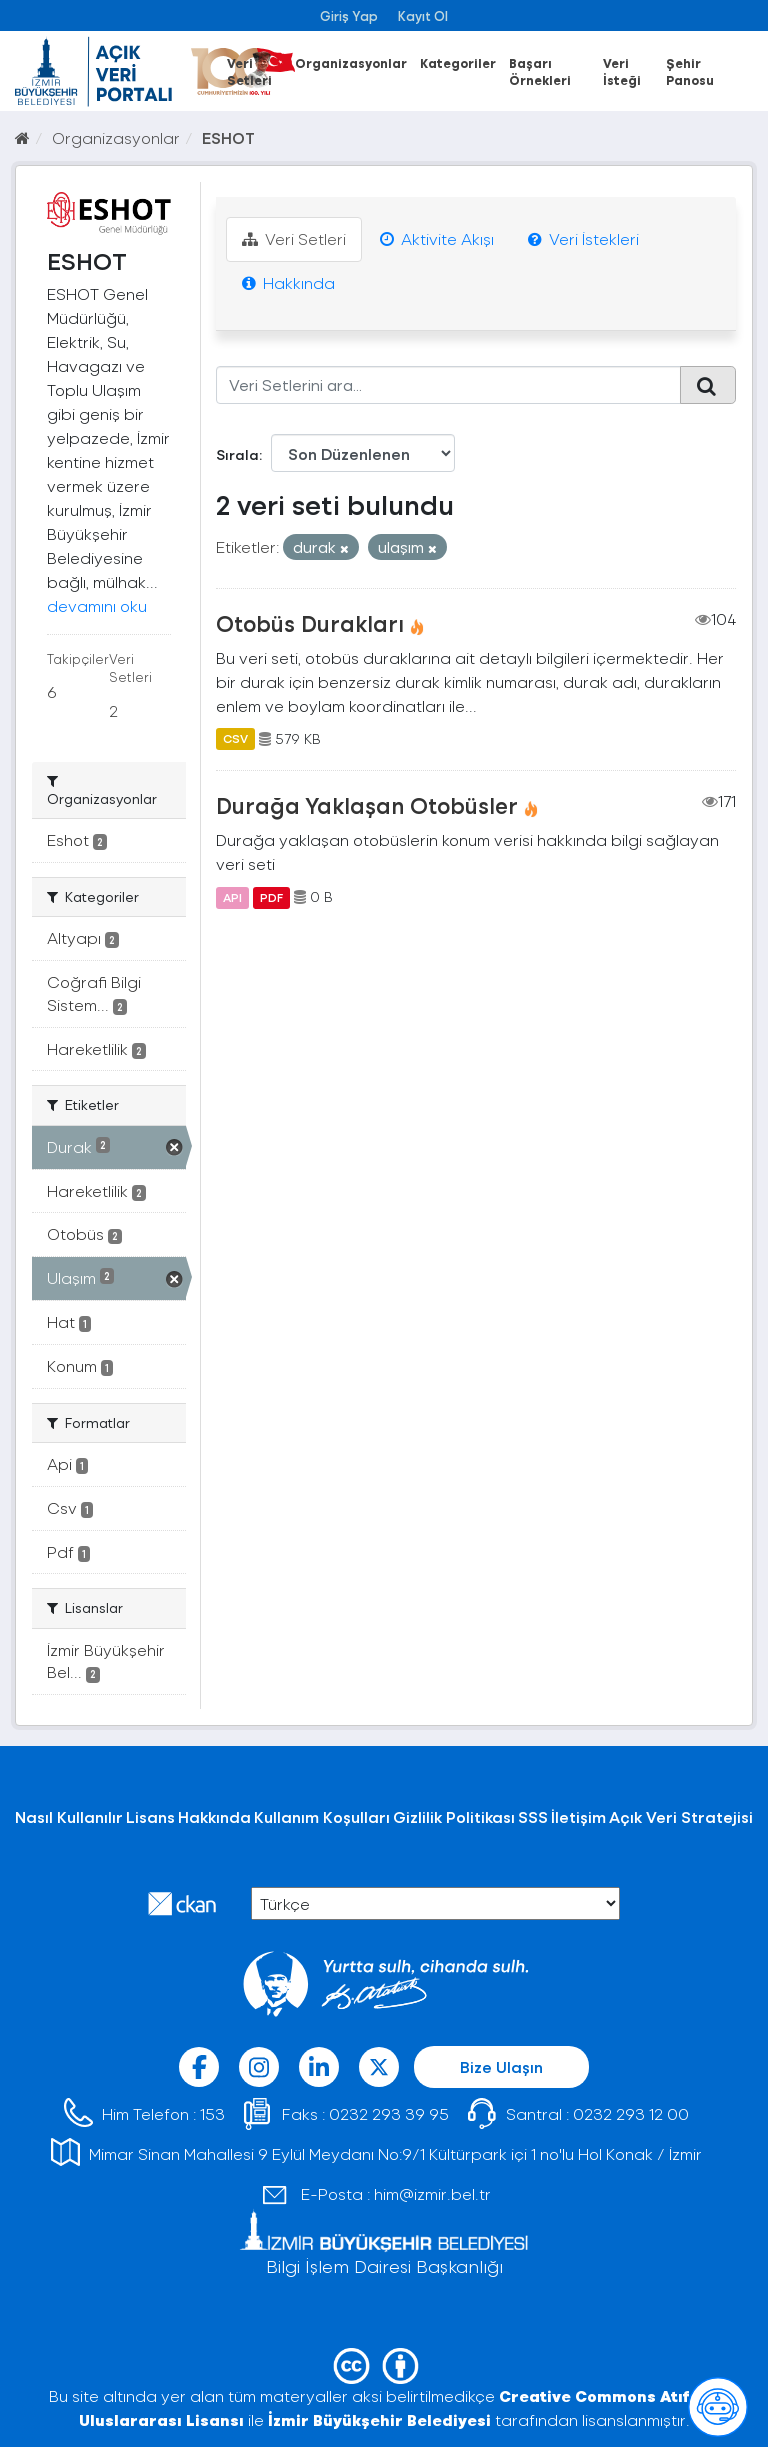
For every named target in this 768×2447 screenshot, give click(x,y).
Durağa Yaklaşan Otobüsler (367, 805)
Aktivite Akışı (437, 238)
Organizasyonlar (351, 62)
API (232, 897)
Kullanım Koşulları (322, 1816)
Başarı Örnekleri (540, 71)
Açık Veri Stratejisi (681, 1816)
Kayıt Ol (423, 15)
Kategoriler (458, 62)
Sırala (237, 454)
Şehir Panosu (690, 71)
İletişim (578, 1816)
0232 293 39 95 (389, 2113)
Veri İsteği (622, 71)
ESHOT (228, 137)
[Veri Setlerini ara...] (449, 385)
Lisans (150, 1816)
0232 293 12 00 (631, 2113)
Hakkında (288, 282)
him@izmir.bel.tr (432, 2193)
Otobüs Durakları (310, 623)
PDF (271, 897)
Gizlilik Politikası (454, 1816)
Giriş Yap (349, 15)
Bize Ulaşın (501, 2066)
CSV (235, 739)
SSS (533, 1816)
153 (212, 2113)
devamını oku (97, 605)
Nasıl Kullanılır (69, 1816)
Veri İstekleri (583, 238)
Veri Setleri (249, 71)
